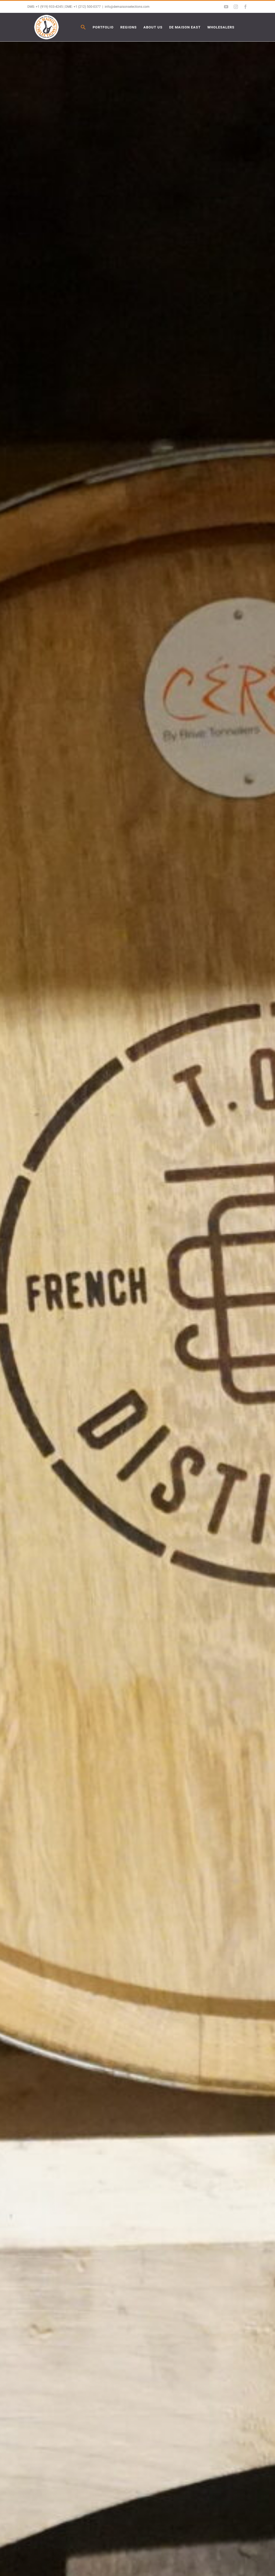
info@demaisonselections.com (127, 7)
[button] (83, 27)
